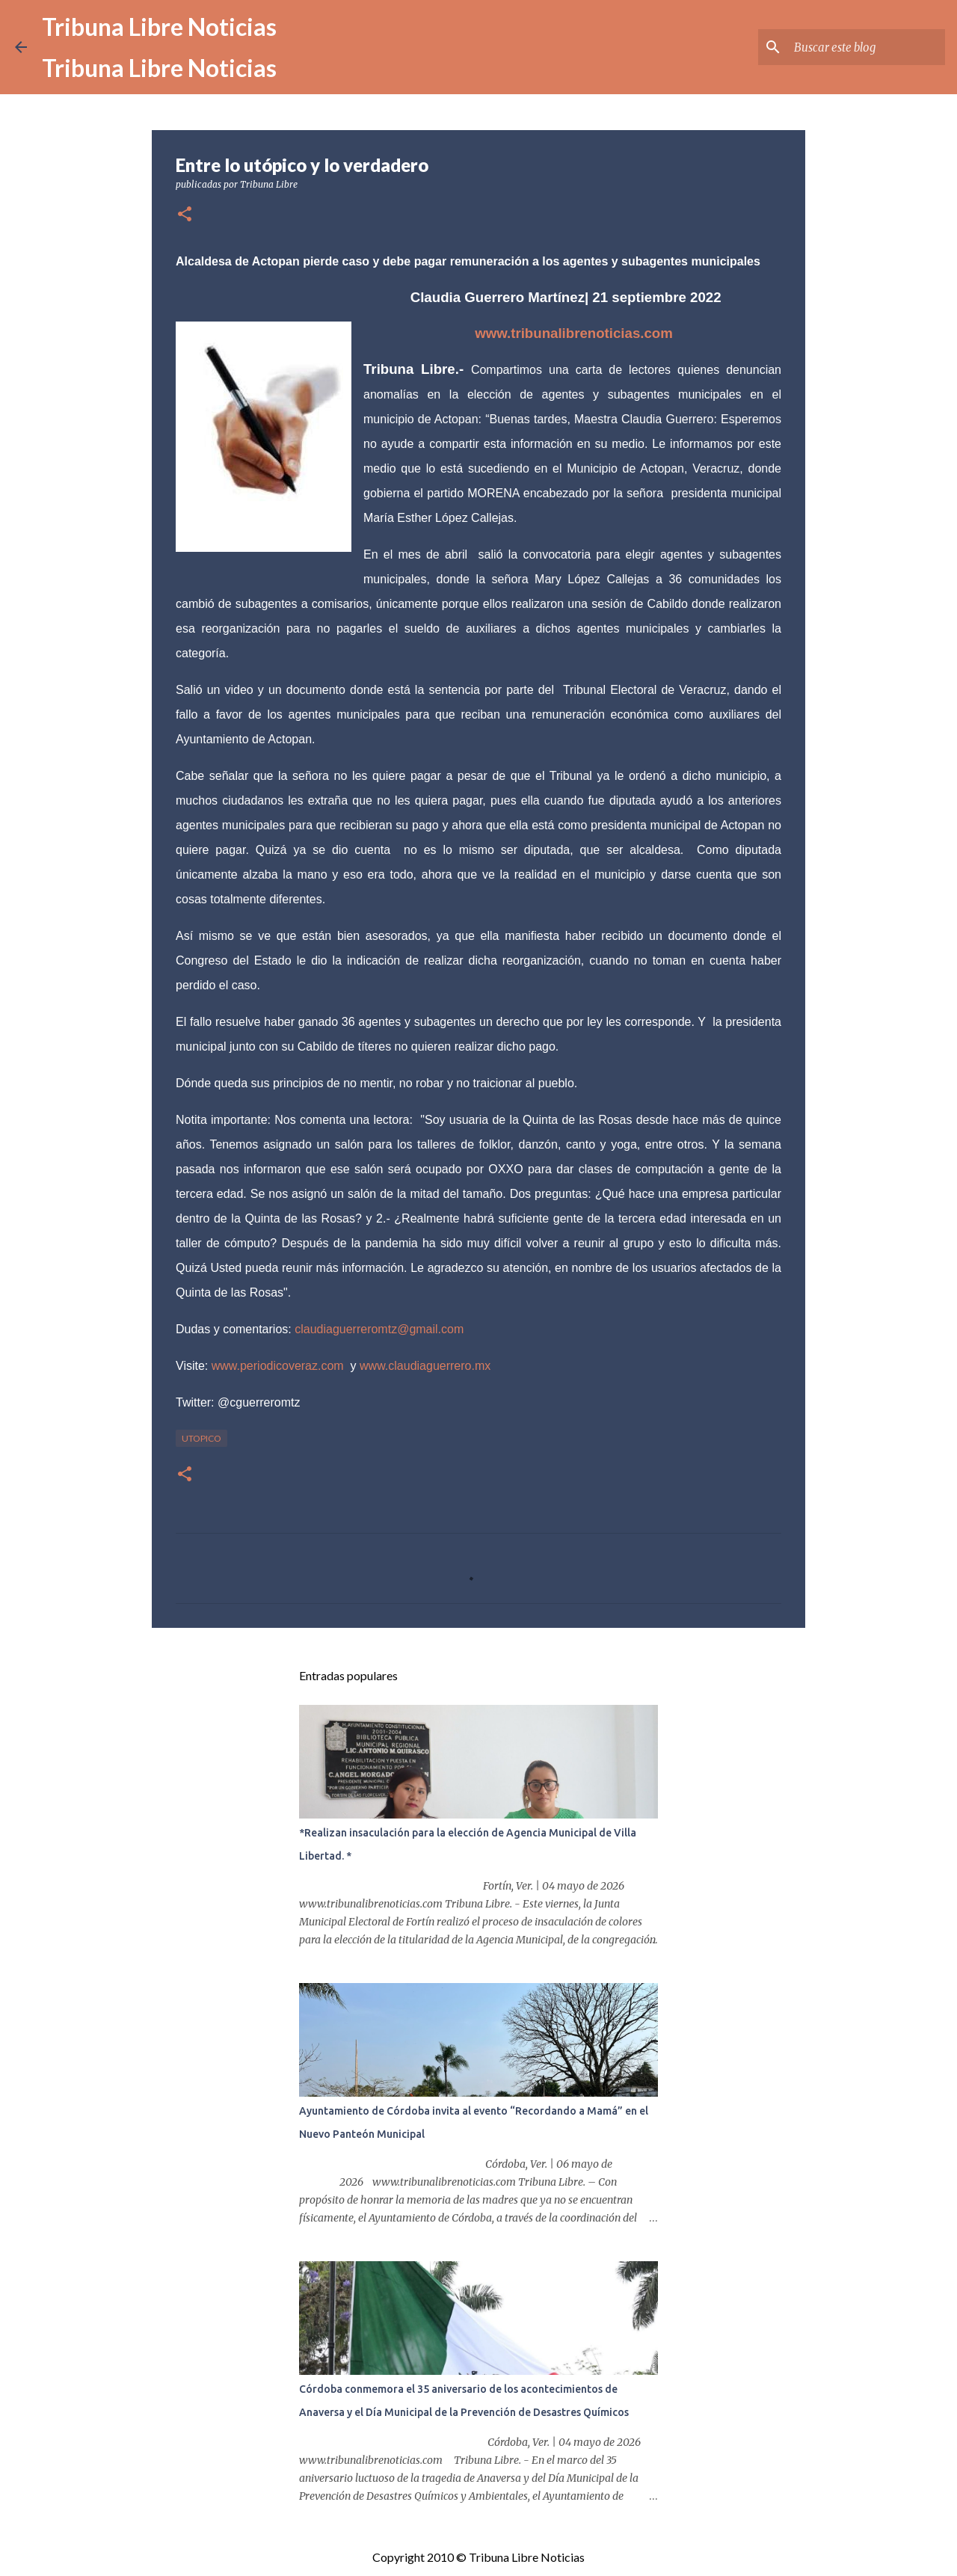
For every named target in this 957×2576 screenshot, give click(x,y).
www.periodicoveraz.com (278, 1365)
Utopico (201, 1438)
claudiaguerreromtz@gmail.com (379, 1329)
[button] (185, 215)
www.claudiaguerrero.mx (425, 1365)
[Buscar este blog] (866, 47)
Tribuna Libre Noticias (159, 26)
